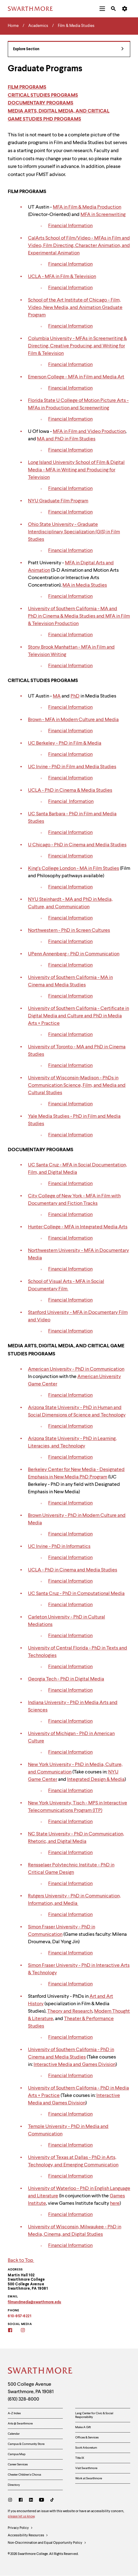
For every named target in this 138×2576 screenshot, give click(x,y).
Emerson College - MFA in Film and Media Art (76, 377)
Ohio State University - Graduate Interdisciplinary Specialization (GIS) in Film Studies (74, 532)
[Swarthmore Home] (40, 2371)
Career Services (18, 2464)
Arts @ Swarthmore (20, 2423)
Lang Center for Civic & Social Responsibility (94, 2415)
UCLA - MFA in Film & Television (62, 276)
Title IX (79, 2457)
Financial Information (70, 225)
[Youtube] (41, 2500)
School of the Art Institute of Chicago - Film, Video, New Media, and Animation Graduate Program (75, 308)
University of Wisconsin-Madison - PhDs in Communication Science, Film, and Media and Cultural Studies (77, 1085)
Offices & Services (87, 2437)
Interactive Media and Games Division (75, 2064)
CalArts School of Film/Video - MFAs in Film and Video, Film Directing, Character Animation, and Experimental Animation (79, 246)
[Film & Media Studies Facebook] (14, 2330)
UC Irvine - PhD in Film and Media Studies (72, 766)
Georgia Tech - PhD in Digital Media (66, 1679)
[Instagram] (11, 2500)
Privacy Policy (20, 2528)
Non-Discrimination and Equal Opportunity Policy (47, 2543)
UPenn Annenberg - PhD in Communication (73, 954)
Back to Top (21, 2260)
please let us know (21, 2516)
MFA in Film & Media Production (87, 207)
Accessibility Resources (28, 2535)
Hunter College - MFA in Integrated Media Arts (77, 1227)
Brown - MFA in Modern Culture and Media (73, 719)
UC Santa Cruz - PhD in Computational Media (76, 1593)
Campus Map (16, 2454)
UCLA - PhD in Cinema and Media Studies (72, 1570)
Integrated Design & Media (96, 1779)
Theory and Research (69, 2011)
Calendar (14, 2433)
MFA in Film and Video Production (89, 431)
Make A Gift (83, 2427)
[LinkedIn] (30, 2500)
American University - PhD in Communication (76, 1369)
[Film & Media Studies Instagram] (27, 2330)
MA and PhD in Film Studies (66, 439)
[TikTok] (52, 2500)
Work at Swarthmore (88, 2478)
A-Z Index (14, 2413)
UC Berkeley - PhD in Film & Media (64, 743)
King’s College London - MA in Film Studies (73, 868)
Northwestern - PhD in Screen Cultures (69, 930)
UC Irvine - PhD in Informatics (59, 1546)
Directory (14, 2484)
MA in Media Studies (84, 585)
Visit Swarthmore (86, 2468)
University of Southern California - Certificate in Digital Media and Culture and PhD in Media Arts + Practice (78, 1016)
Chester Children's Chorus (24, 2474)
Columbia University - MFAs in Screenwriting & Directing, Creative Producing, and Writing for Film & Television (77, 346)
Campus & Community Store (26, 2444)
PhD (75, 696)
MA (57, 696)
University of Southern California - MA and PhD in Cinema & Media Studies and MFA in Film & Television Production (79, 616)
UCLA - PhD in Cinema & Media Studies (70, 790)
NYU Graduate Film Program (58, 501)
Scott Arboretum (86, 2447)
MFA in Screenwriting (103, 214)
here (115, 2203)
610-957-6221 (19, 2316)
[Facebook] (20, 2500)
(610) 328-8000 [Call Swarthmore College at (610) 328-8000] (23, 2399)
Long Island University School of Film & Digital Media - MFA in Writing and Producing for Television (76, 470)
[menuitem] (102, 8)
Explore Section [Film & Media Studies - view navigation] (68, 49)
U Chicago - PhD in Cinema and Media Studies (77, 845)
